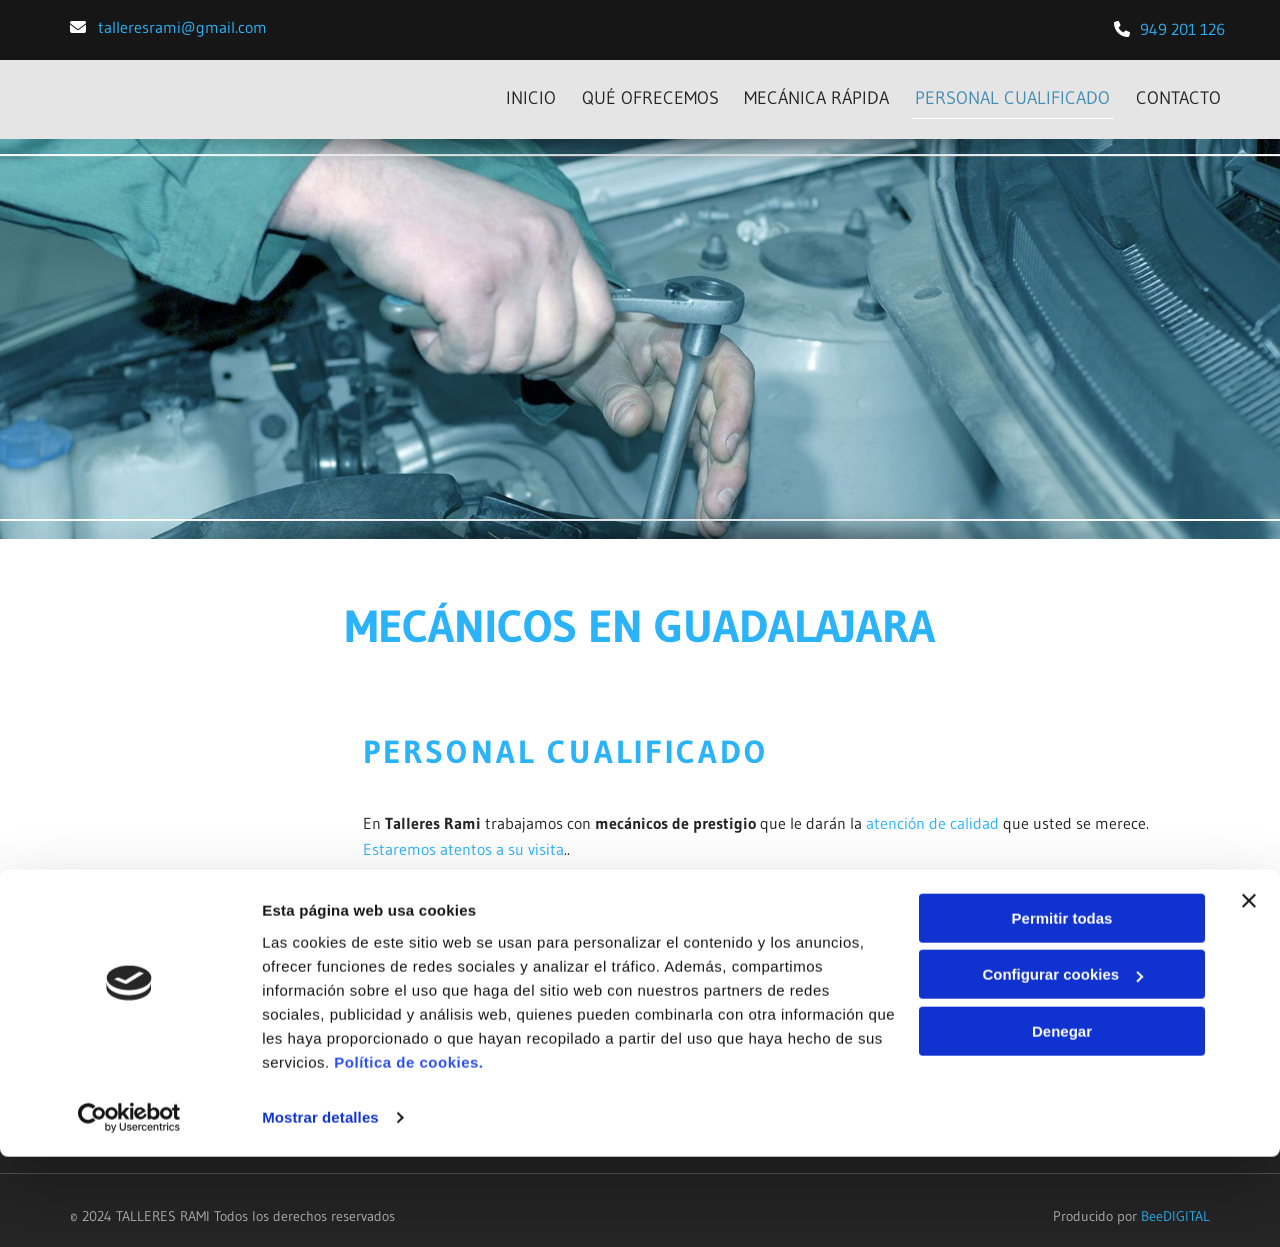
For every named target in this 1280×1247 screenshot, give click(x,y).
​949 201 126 (1182, 29)
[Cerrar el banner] (1249, 991)
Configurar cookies (1062, 1064)
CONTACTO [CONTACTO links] (1182, 91)
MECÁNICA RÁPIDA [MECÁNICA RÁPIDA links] (812, 91)
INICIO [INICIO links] (518, 91)
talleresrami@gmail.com (182, 27)
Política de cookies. (408, 1152)
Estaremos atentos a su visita (463, 836)
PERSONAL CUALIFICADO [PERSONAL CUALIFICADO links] (1012, 91)
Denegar (1062, 1121)
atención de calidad (932, 811)
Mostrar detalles (320, 1207)
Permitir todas (1062, 1008)
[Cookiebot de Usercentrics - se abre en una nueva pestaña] (129, 1208)
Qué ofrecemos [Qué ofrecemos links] (641, 91)
